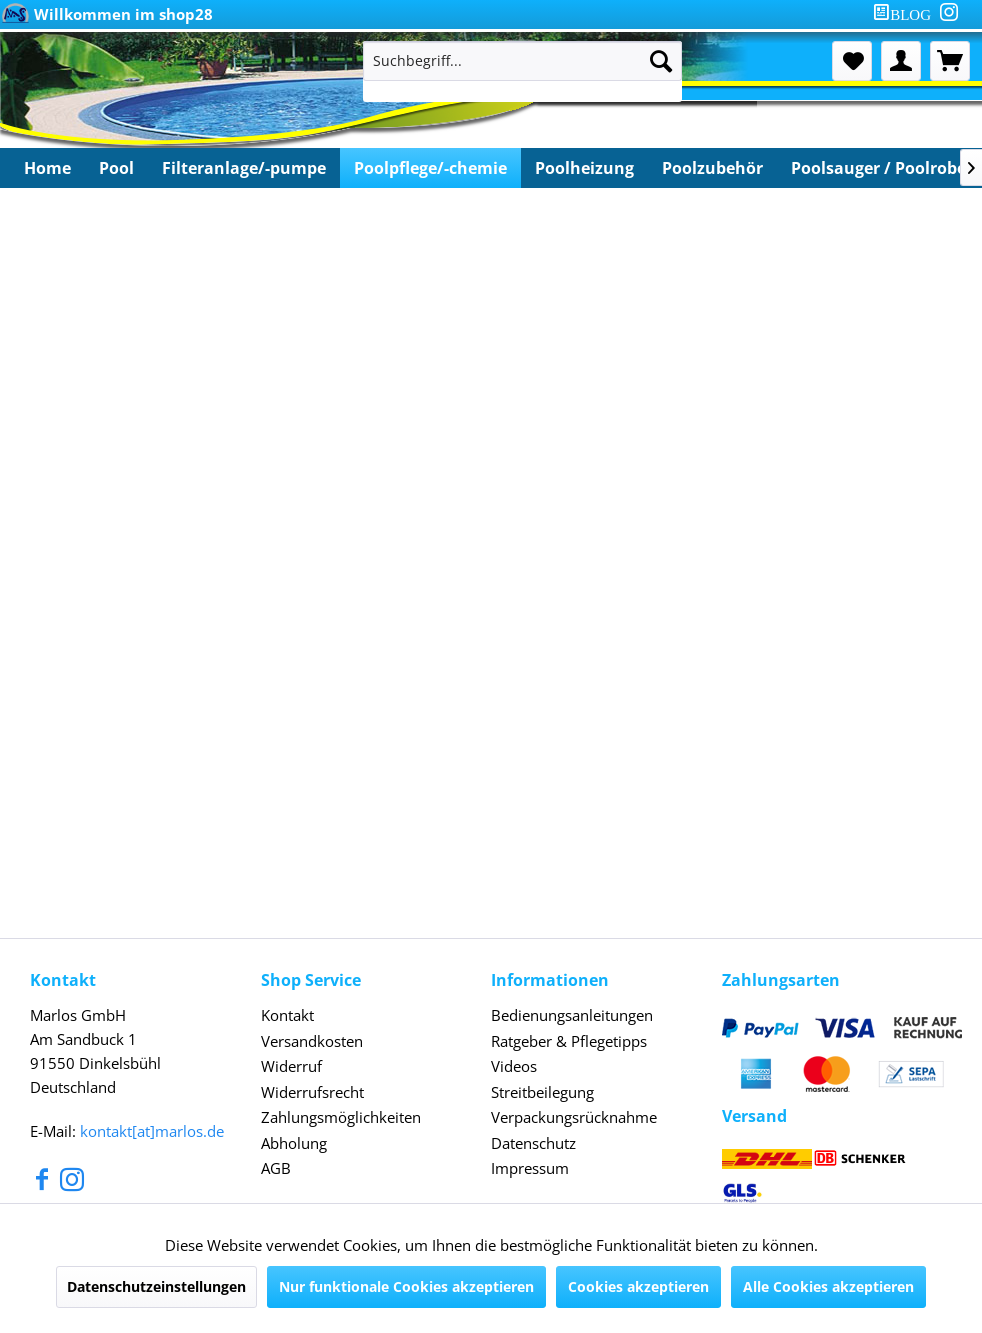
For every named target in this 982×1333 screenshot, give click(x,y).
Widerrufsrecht (312, 1092)
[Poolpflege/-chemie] (430, 168)
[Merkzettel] (852, 61)
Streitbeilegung (542, 1092)
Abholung (294, 1143)
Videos (514, 1066)
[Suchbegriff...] (522, 61)
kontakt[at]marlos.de (152, 1131)
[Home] (47, 168)
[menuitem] (906, 14)
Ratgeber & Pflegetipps (569, 1041)
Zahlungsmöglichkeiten (341, 1117)
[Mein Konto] (901, 61)
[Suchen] (661, 61)
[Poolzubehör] (712, 168)
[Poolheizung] (584, 168)
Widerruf (291, 1066)
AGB (276, 1168)
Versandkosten (312, 1041)
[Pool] (116, 168)
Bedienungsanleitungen (572, 1015)
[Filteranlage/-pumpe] (244, 168)
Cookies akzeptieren (638, 1286)
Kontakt (287, 1015)
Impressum (530, 1168)
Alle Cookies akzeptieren (828, 1286)
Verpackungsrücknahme (574, 1117)
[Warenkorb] (950, 61)
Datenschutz (533, 1143)
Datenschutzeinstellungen (156, 1286)
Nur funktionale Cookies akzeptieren (406, 1286)
